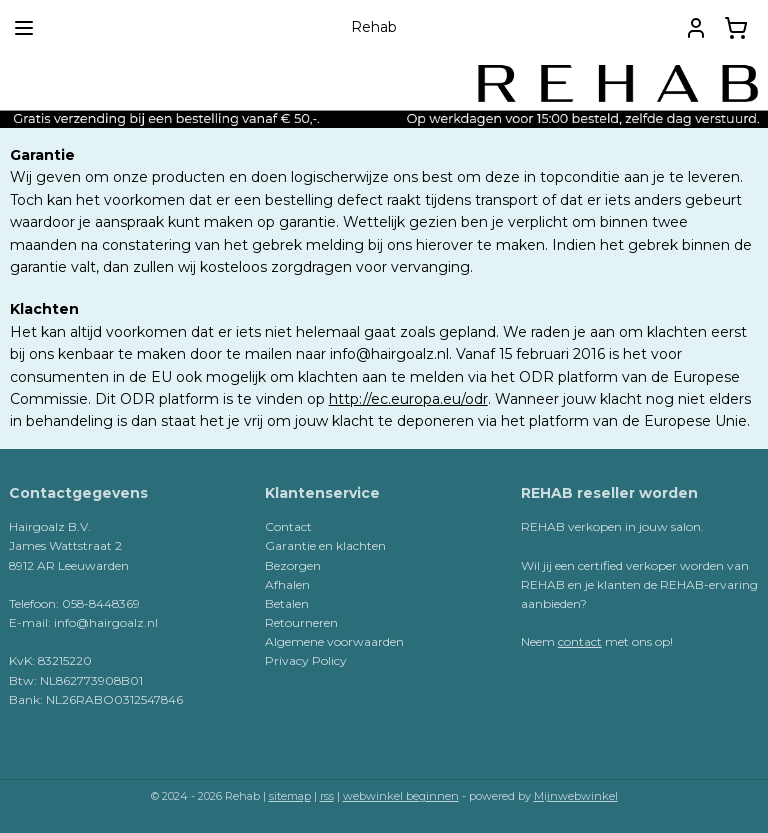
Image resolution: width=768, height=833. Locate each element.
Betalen (287, 603)
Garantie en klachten (325, 545)
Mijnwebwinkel (576, 796)
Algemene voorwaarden (334, 641)
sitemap (290, 796)
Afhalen (287, 584)
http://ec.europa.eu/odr (408, 399)
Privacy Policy (306, 660)
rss (327, 796)
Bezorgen (293, 565)
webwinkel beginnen (401, 796)
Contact (288, 526)
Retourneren (301, 622)
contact (580, 641)
